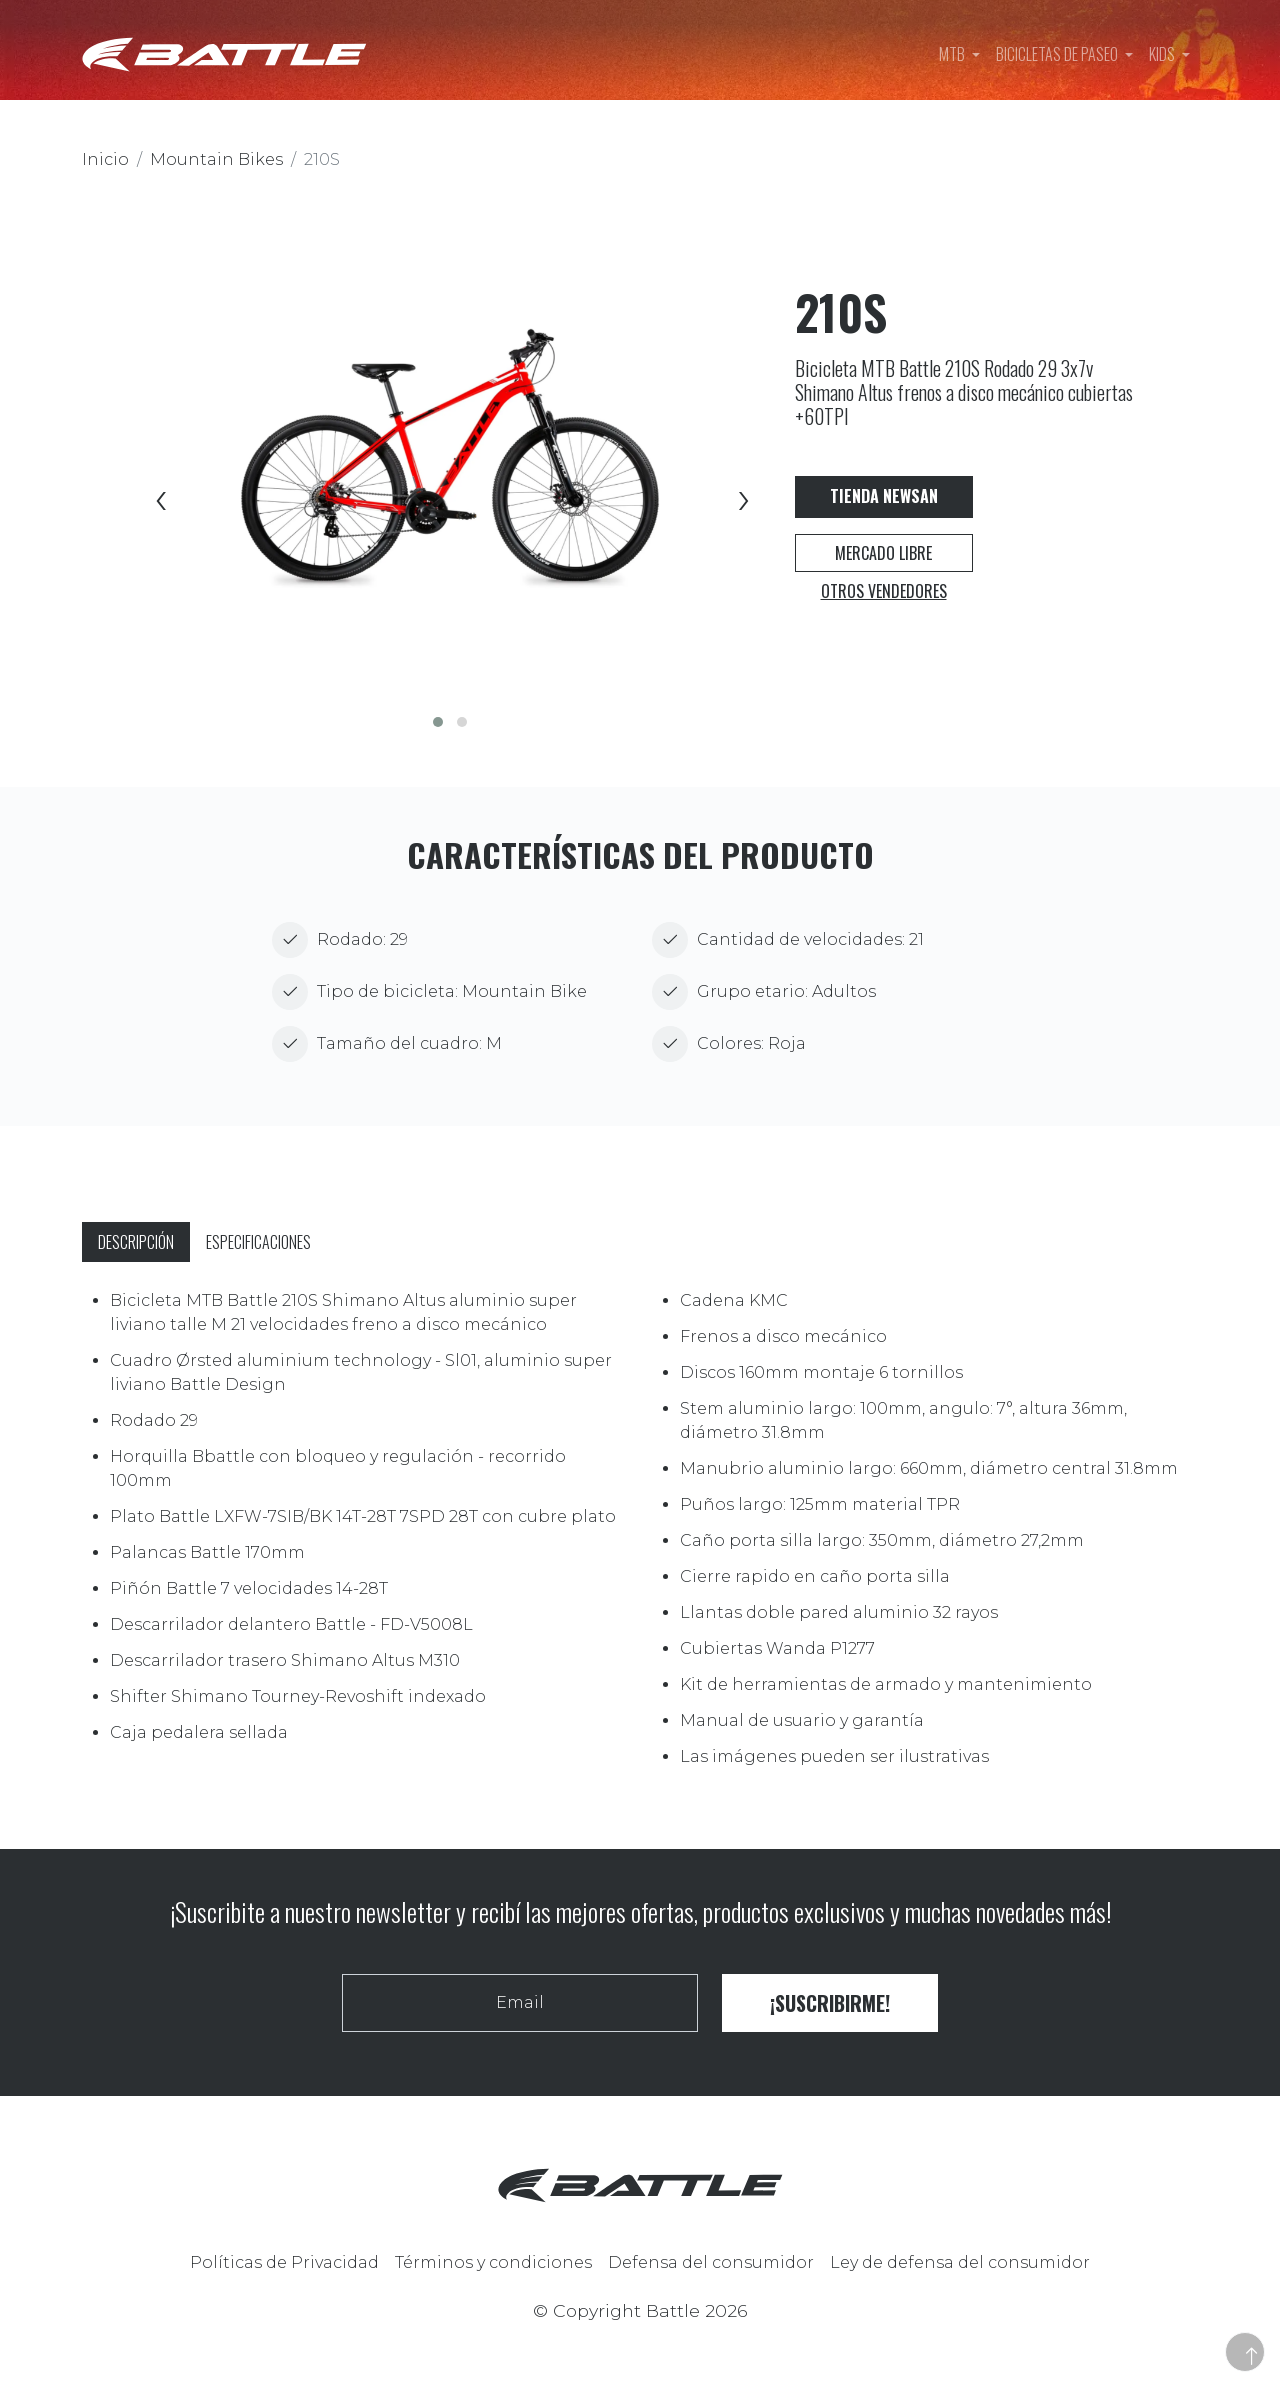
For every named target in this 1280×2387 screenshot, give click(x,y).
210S (322, 159)
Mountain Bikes (216, 159)
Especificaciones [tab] (258, 1242)
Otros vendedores (884, 591)
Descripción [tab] (136, 1242)
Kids (1163, 54)
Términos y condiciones (493, 2262)
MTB (953, 54)
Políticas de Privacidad (284, 2262)
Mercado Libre (883, 553)
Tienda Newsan (884, 496)
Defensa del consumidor (711, 2262)
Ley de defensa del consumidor (960, 2262)
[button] (438, 722)
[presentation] (159, 502)
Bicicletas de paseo (1058, 54)
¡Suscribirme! (830, 2003)
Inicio (105, 159)
